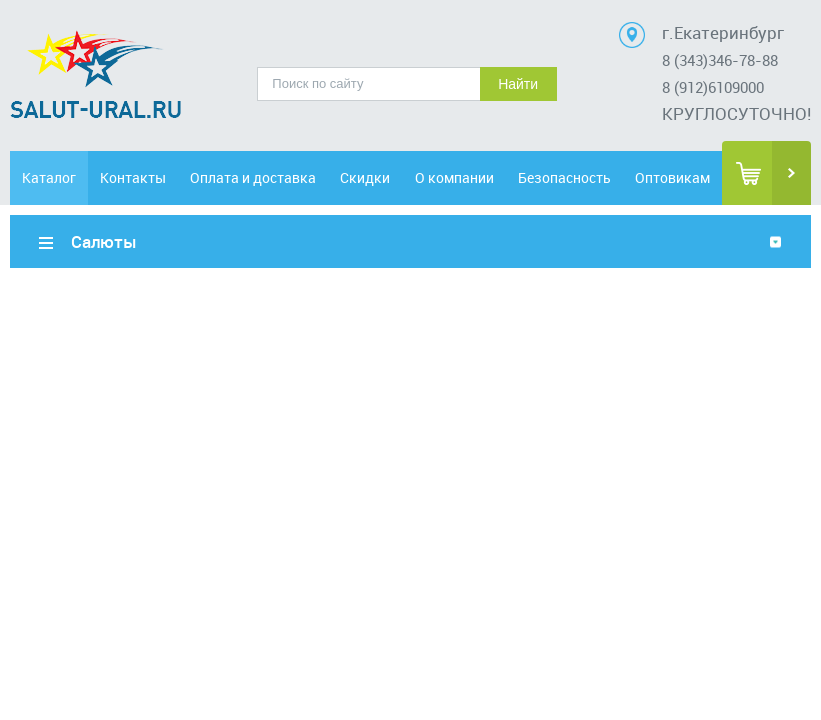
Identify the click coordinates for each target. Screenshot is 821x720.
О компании (454, 177)
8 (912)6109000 (713, 87)
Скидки (365, 177)
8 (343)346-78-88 (720, 60)
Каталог (49, 177)
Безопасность (564, 177)
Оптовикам (672, 177)
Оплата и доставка (253, 177)
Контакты (133, 177)
